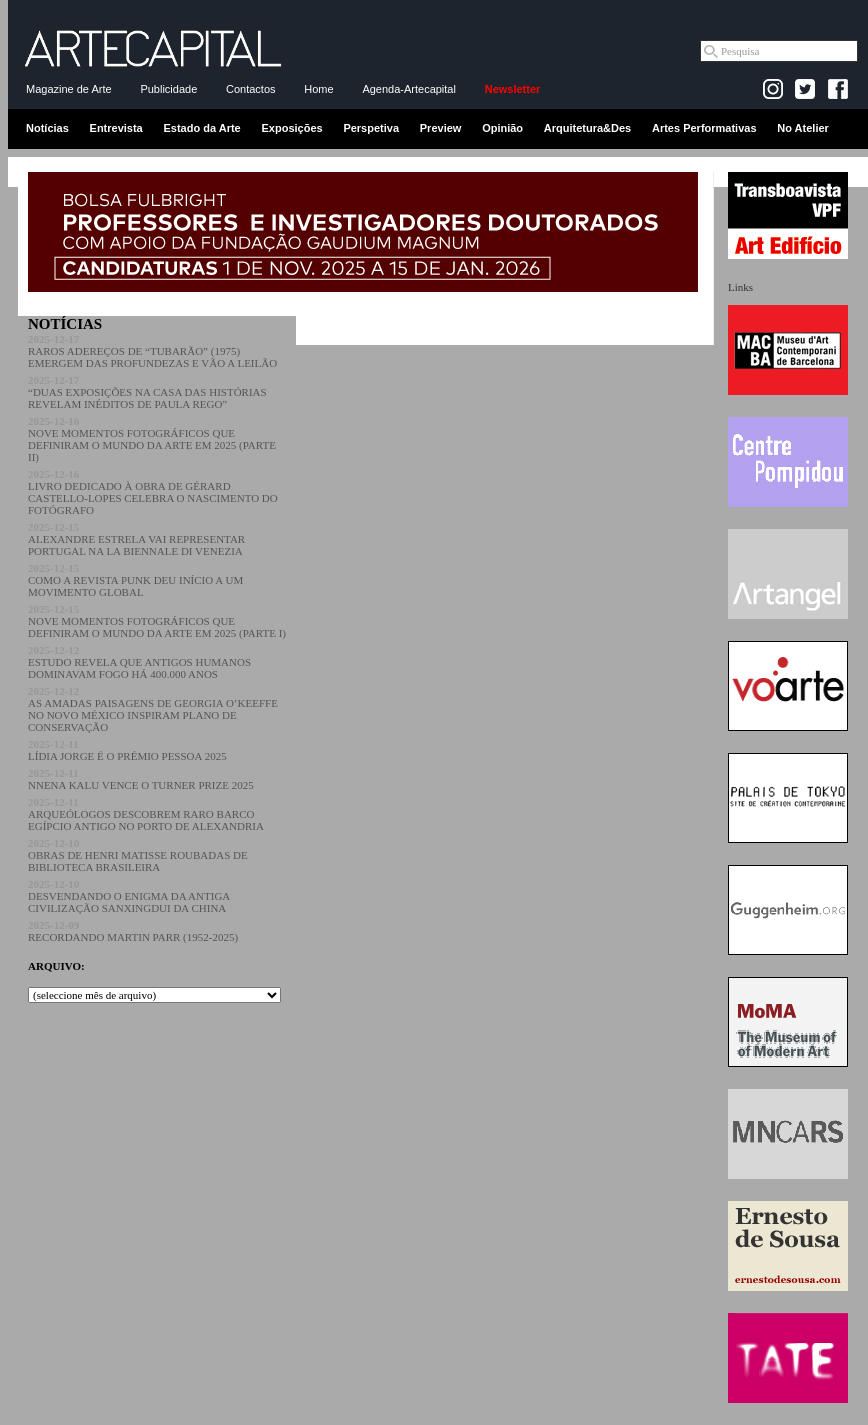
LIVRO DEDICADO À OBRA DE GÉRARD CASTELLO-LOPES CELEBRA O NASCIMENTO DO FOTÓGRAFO (153, 492)
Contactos (251, 89)
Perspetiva (371, 128)
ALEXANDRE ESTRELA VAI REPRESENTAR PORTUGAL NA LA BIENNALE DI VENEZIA (136, 539)
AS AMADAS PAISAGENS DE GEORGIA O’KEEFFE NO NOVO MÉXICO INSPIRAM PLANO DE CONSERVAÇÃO (153, 709)
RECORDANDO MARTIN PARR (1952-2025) (133, 931)
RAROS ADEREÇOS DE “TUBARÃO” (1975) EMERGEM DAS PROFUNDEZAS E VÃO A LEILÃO (152, 351)
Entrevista (116, 128)
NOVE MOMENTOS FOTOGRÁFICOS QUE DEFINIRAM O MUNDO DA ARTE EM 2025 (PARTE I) (157, 621)
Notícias (47, 128)
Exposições (291, 128)
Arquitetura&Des (587, 128)
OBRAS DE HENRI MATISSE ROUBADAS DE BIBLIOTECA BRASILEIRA (138, 855)
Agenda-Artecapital (409, 89)
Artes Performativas (704, 128)
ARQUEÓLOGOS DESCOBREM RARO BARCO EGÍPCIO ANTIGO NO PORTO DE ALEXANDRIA (146, 814)
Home (318, 89)
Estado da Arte (202, 128)
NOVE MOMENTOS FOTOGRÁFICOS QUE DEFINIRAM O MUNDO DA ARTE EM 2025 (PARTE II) (152, 439)
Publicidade (168, 89)
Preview (441, 128)
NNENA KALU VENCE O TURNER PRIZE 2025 (141, 779)
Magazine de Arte (69, 89)
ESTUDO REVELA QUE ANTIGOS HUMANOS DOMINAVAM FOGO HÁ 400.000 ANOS (139, 662)
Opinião (502, 128)
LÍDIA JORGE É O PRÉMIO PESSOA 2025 (127, 750)
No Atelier (803, 128)
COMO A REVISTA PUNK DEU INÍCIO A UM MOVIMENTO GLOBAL (135, 580)
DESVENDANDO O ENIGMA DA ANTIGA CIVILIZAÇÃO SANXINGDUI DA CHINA (129, 896)
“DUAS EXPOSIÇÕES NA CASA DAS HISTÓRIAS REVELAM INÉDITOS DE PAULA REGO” (147, 392)
